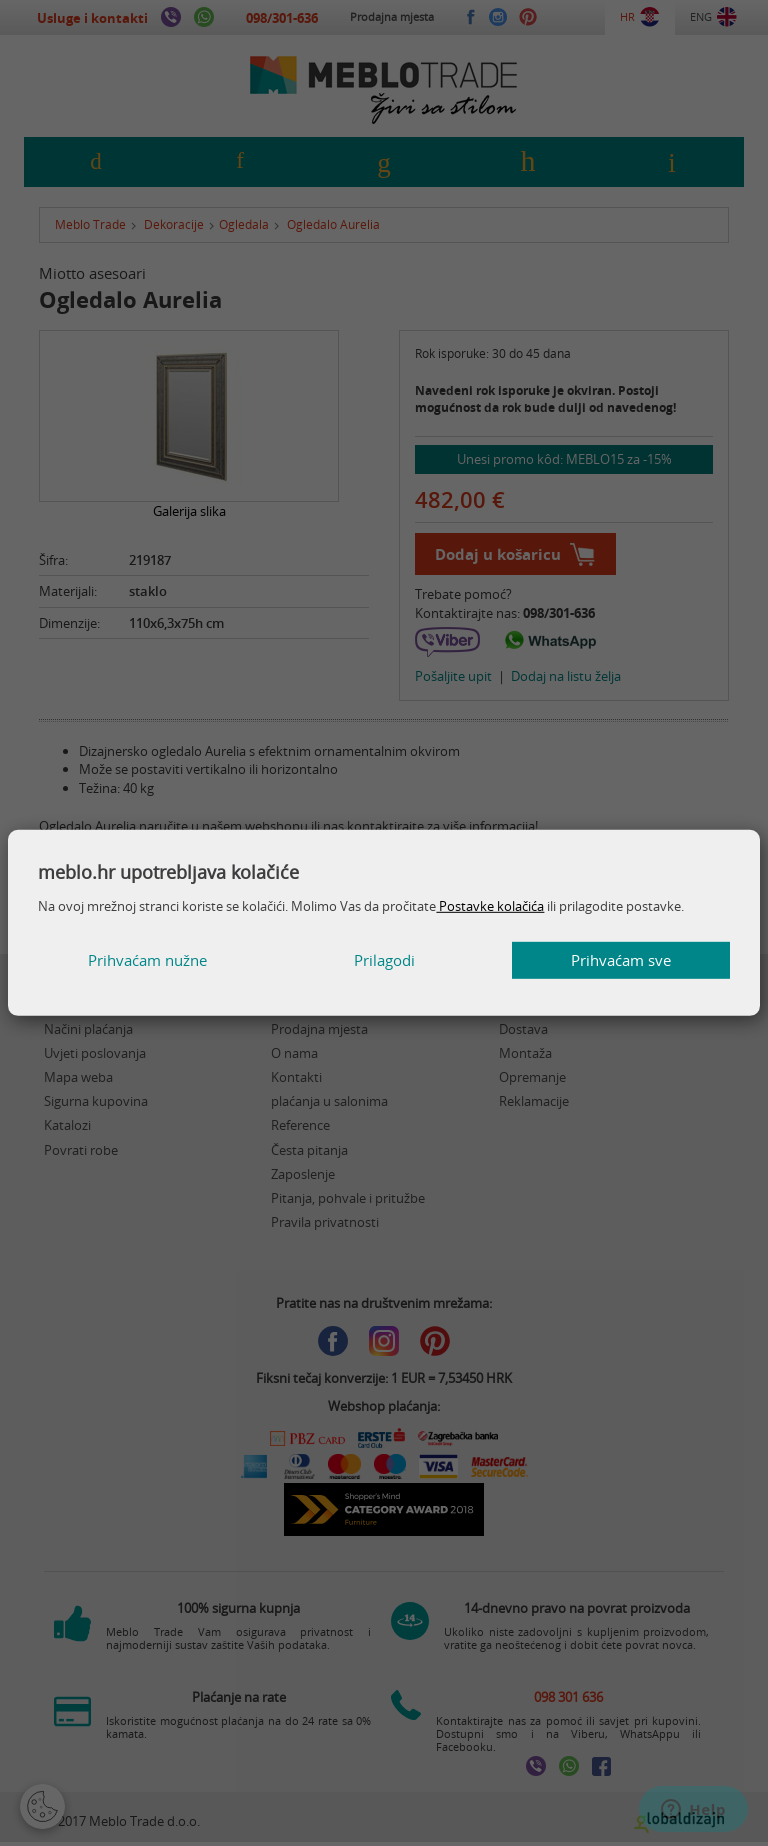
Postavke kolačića (490, 906)
